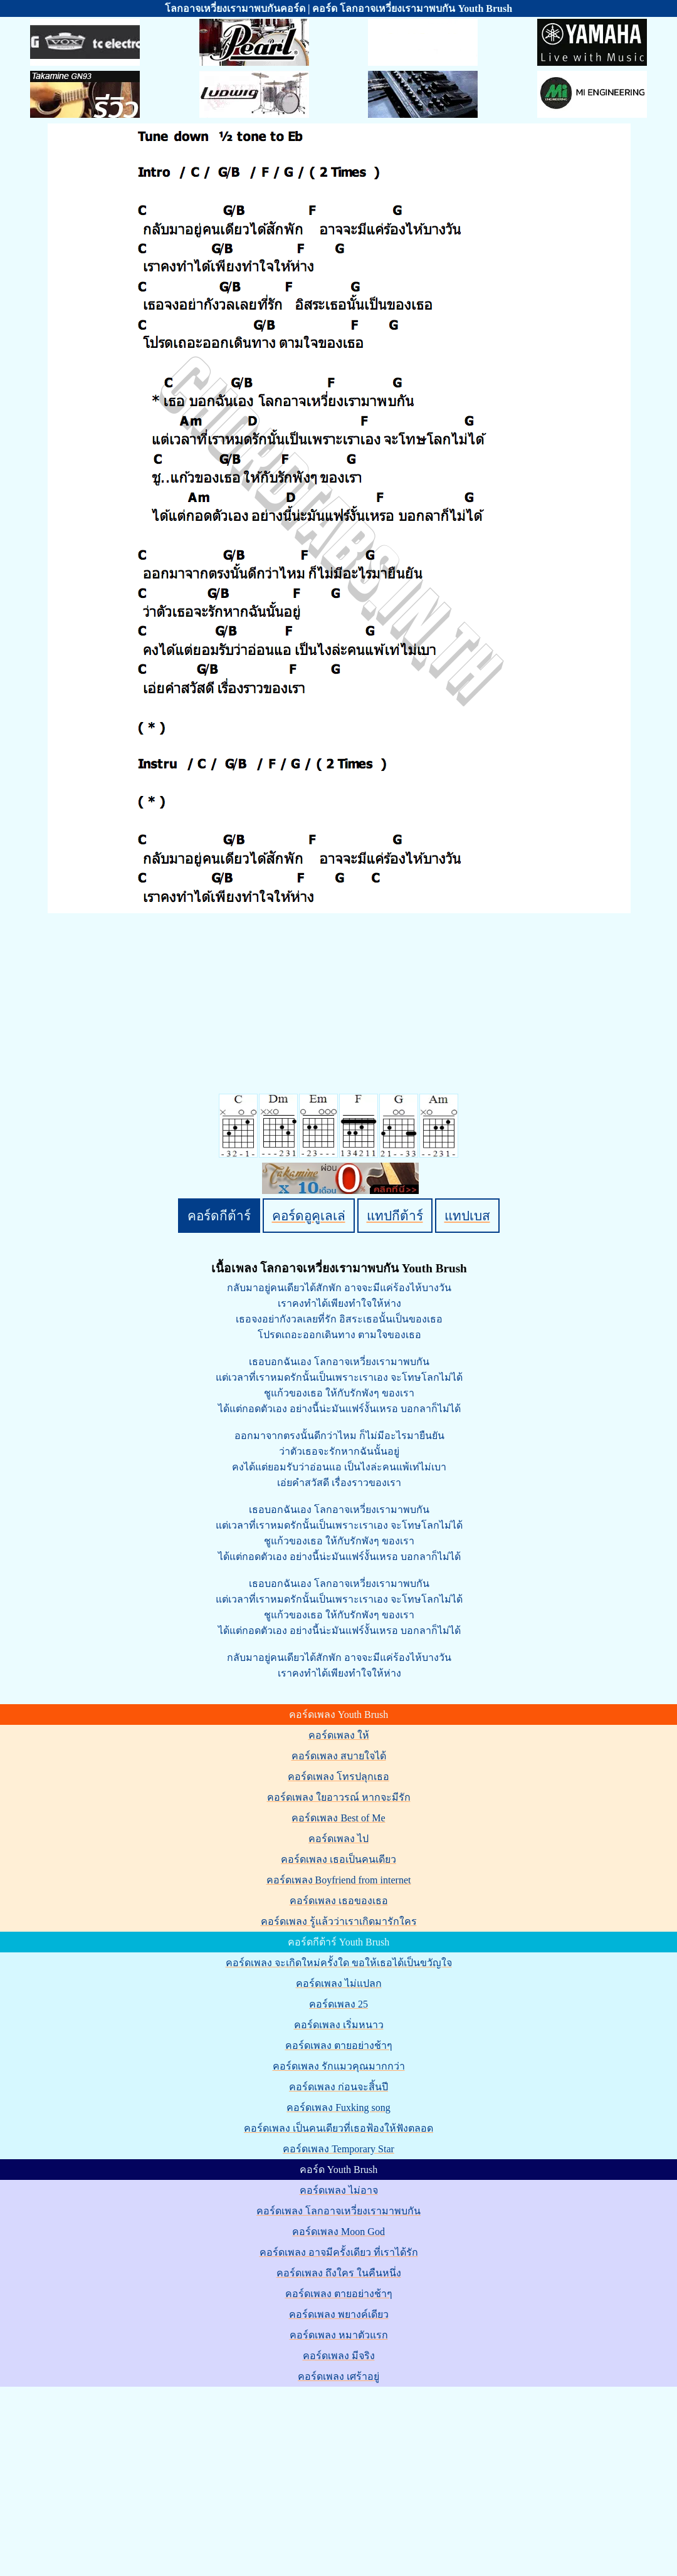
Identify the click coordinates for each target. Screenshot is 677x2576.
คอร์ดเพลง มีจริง (339, 2355)
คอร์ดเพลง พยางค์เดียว (339, 2314)
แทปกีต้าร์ (395, 1215)
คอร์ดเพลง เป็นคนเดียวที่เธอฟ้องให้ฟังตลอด (338, 2128)
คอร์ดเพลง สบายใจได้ (338, 1756)
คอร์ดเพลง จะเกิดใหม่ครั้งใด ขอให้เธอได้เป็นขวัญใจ (339, 1962)
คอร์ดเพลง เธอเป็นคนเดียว (338, 1859)
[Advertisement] (340, 2476)
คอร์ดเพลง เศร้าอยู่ (338, 2376)
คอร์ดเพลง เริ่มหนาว (339, 2024)
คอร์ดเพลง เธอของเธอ (339, 1900)
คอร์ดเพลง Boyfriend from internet (338, 1880)
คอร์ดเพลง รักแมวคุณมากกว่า (339, 2066)
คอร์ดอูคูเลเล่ (308, 1215)
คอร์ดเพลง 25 (338, 2004)
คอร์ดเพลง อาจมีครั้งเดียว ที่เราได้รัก (339, 2252)
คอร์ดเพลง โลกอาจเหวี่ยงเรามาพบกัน (338, 2211)
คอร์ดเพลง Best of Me (338, 1818)
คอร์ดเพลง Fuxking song (338, 2107)
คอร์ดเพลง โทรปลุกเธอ (338, 1776)
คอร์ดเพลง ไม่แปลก (339, 1983)
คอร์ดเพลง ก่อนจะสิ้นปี (338, 2086)
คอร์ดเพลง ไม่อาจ (339, 2190)
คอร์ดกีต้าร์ (219, 1215)
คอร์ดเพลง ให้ (338, 1735)
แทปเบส (467, 1215)
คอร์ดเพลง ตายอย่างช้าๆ (338, 2045)
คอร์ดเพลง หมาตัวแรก (339, 2335)
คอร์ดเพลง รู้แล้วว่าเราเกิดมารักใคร (339, 1921)
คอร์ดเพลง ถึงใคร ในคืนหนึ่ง (338, 2273)
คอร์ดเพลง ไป (338, 1838)
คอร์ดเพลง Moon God (338, 2231)
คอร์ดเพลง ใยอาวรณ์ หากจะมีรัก (339, 1797)
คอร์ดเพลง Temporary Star (338, 2149)
